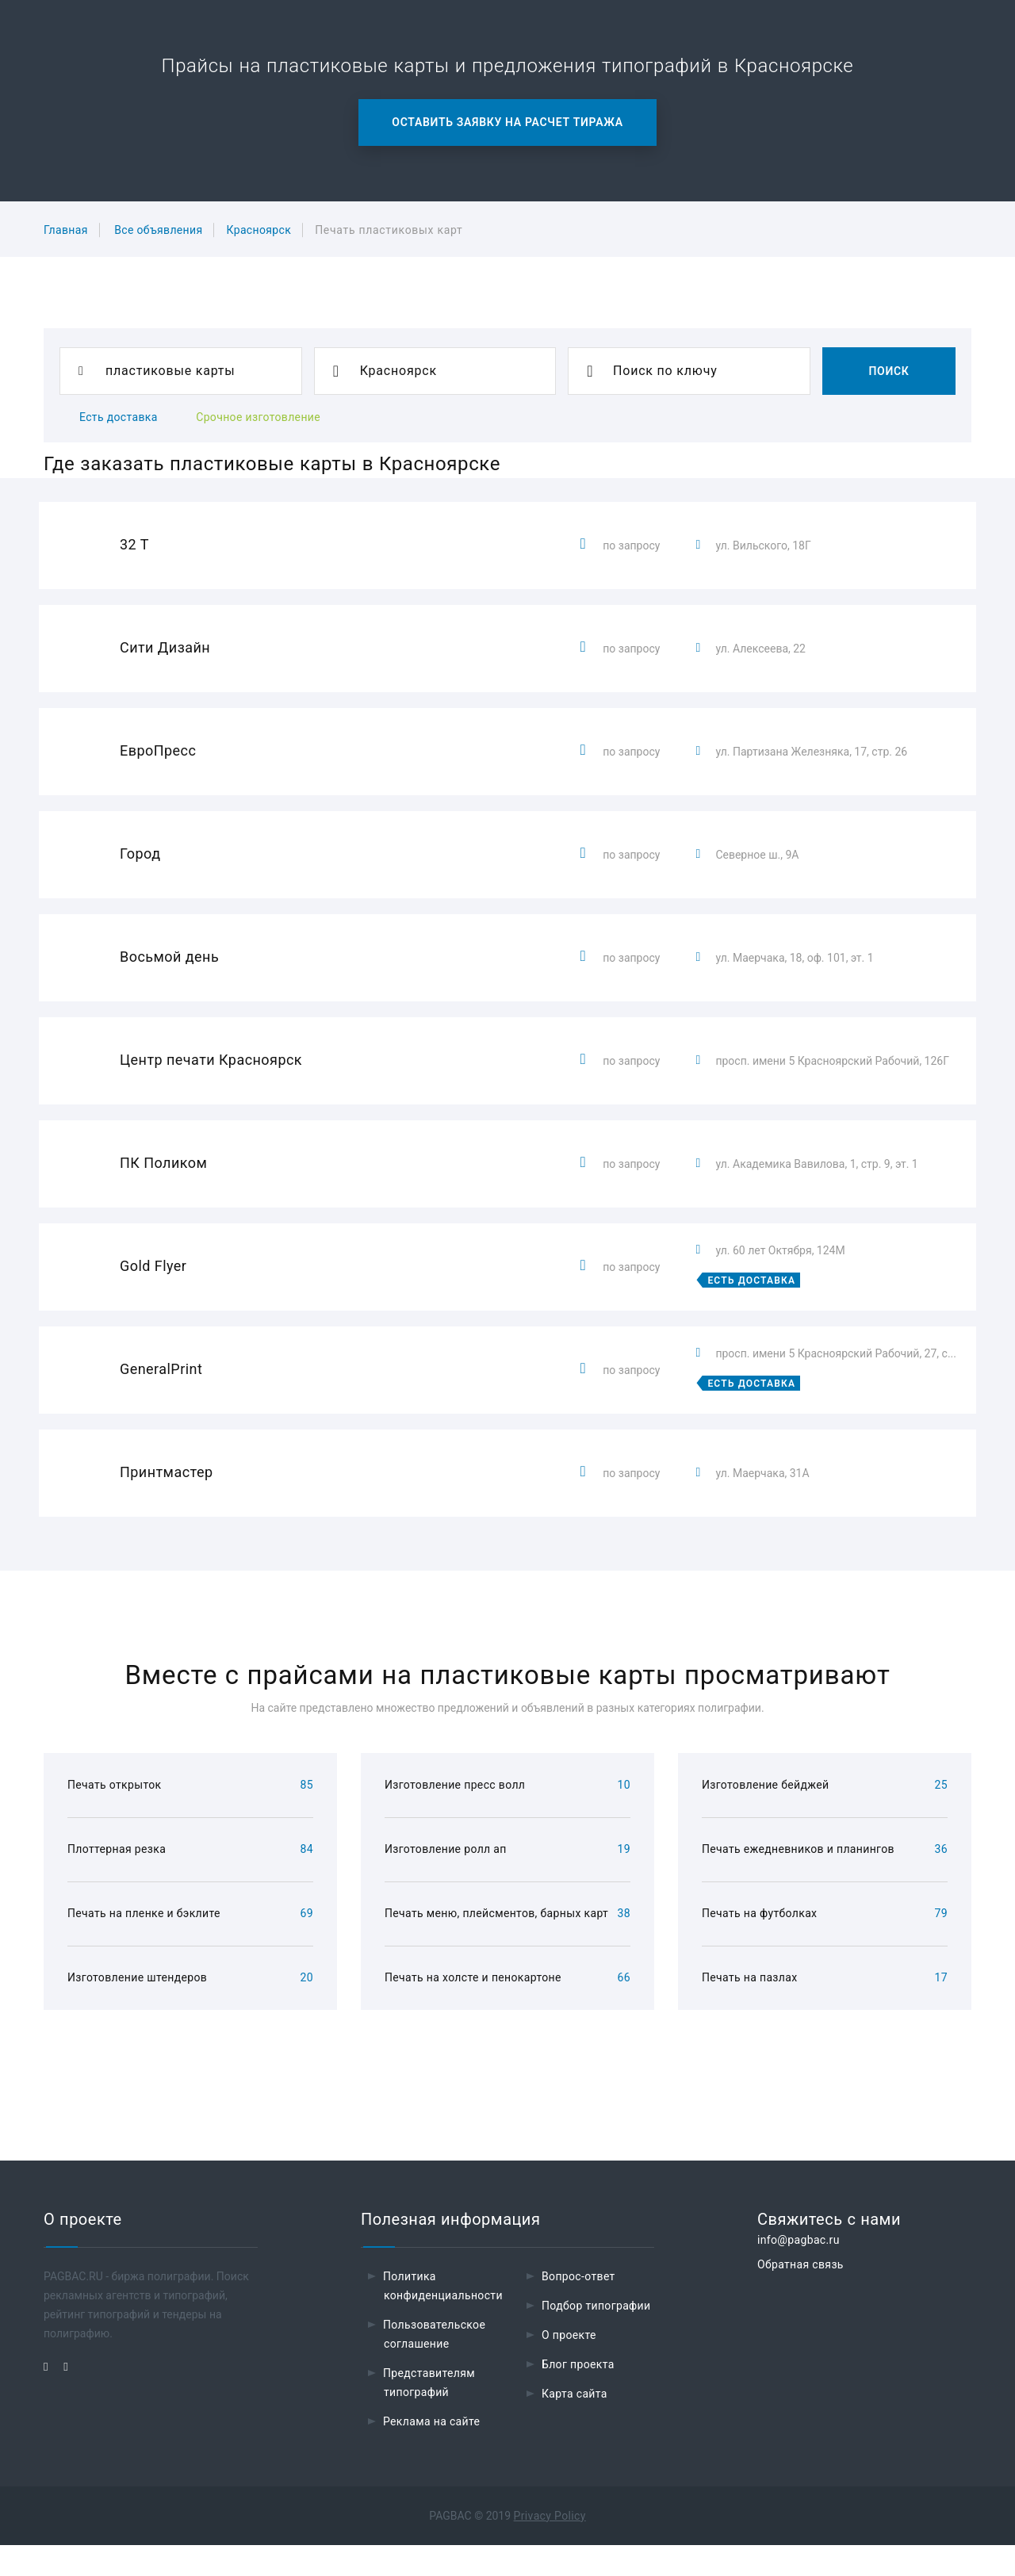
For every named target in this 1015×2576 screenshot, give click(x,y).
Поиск (888, 371)
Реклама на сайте (431, 2452)
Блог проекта (578, 2395)
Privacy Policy (550, 2546)
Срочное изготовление (258, 417)
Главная (66, 230)
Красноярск (258, 230)
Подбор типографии (596, 2336)
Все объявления (158, 230)
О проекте (569, 2366)
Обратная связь (800, 2295)
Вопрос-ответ (578, 2307)
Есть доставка (118, 417)
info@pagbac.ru (798, 2270)
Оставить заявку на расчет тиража (507, 122)
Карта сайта (574, 2424)
